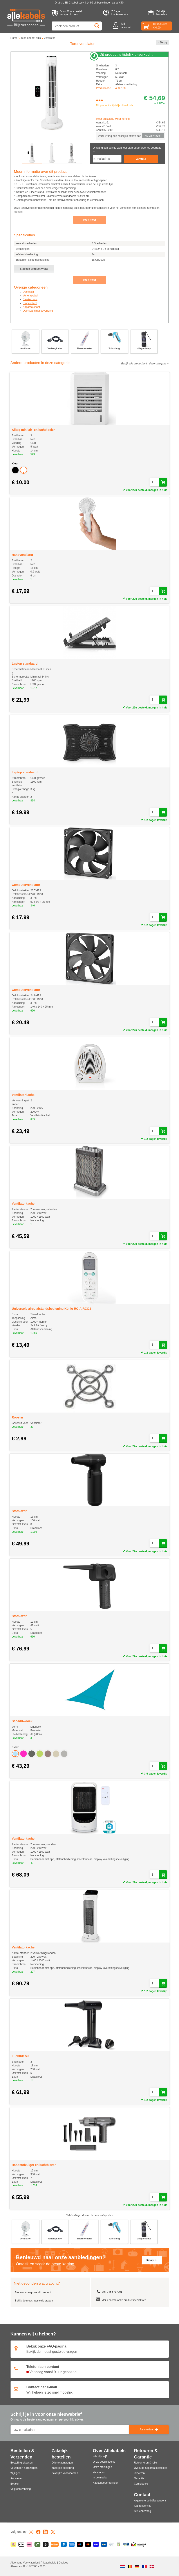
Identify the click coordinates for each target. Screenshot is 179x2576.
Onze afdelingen (102, 2467)
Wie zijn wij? (100, 2456)
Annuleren (17, 2478)
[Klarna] (30, 2544)
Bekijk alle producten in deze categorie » (144, 363)
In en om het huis (31, 37)
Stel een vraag (142, 2511)
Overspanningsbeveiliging (38, 310)
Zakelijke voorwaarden (65, 2473)
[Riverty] (37, 2544)
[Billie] (46, 2544)
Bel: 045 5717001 (108, 2291)
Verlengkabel (30, 295)
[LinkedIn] (45, 2533)
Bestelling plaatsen (22, 2462)
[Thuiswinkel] (138, 2544)
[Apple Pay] (21, 2544)
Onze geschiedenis (104, 2461)
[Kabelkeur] (126, 2544)
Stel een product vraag (34, 268)
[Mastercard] (88, 2544)
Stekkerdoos (30, 299)
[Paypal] (64, 2544)
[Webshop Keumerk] (118, 2544)
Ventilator (49, 37)
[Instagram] (31, 2533)
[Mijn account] (116, 26)
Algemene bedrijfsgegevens (150, 2500)
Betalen (15, 2483)
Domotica (28, 291)
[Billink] (55, 2544)
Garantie (139, 2478)
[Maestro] (80, 2544)
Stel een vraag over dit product (33, 2292)
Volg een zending (21, 2488)
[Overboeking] (104, 2544)
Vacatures (99, 2472)
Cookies (63, 2562)
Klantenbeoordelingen (106, 2482)
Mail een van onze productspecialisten (124, 2300)
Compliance (141, 2483)
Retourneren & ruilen (146, 2462)
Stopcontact (30, 303)
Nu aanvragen (153, 135)
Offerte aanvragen (62, 2462)
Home (14, 37)
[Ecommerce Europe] (111, 2544)
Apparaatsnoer (31, 307)
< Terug (162, 42)
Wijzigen (15, 2473)
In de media (100, 2477)
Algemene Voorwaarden (25, 2562)
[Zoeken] (97, 25)
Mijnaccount (125, 25)
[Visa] (96, 2544)
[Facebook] (38, 2533)
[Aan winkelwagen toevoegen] (163, 482)
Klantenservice (142, 2505)
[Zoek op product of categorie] (77, 25)
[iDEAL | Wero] (13, 2544)
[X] (53, 2533)
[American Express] (72, 2544)
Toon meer (89, 219)
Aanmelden (148, 2429)
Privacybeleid (49, 2562)
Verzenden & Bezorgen (24, 2467)
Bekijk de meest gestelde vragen (34, 2300)
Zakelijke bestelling (63, 2467)
